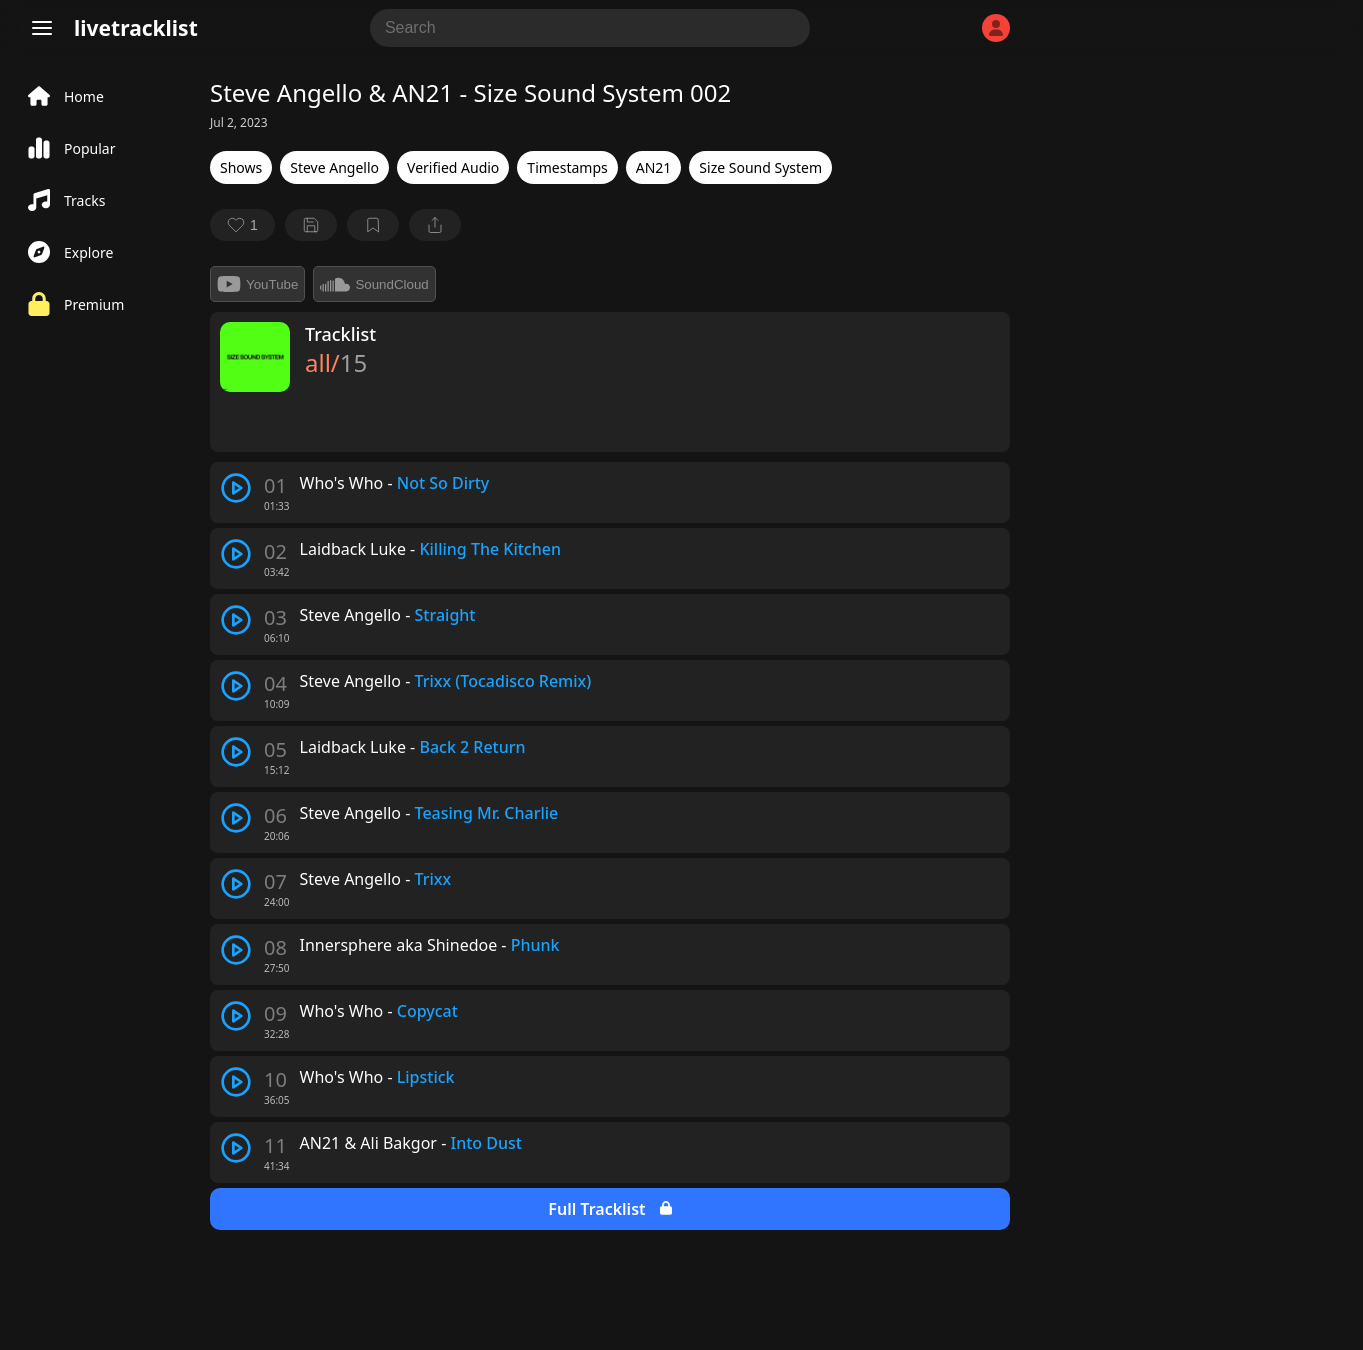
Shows (241, 167)
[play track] (236, 488)
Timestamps (567, 167)
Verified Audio (453, 167)
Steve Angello (334, 167)
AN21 (654, 167)
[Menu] (42, 28)
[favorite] (242, 225)
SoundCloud (374, 284)
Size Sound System (760, 167)
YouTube (257, 284)
